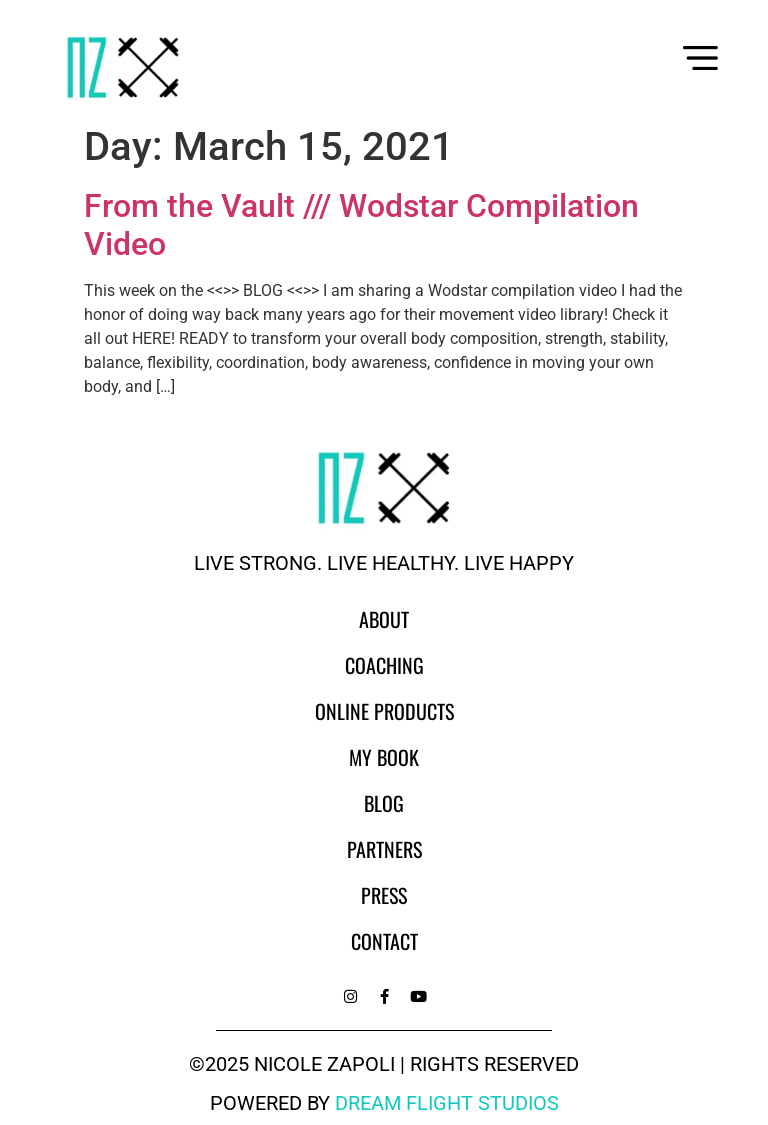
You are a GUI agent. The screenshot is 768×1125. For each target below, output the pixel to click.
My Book (384, 757)
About (384, 619)
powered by (384, 1103)
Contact (384, 941)
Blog (384, 803)
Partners (384, 849)
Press (384, 895)
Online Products (384, 711)
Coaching (384, 665)
